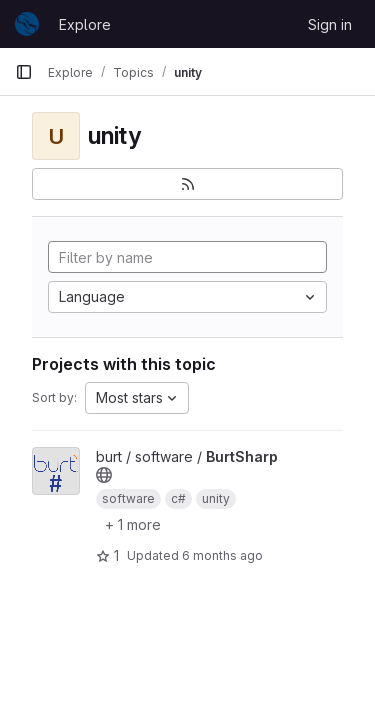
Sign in (330, 24)
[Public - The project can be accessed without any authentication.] (104, 475)
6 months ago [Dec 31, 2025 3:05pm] (222, 555)
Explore (85, 24)
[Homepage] (27, 24)
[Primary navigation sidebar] (24, 72)
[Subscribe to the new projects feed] (187, 184)
